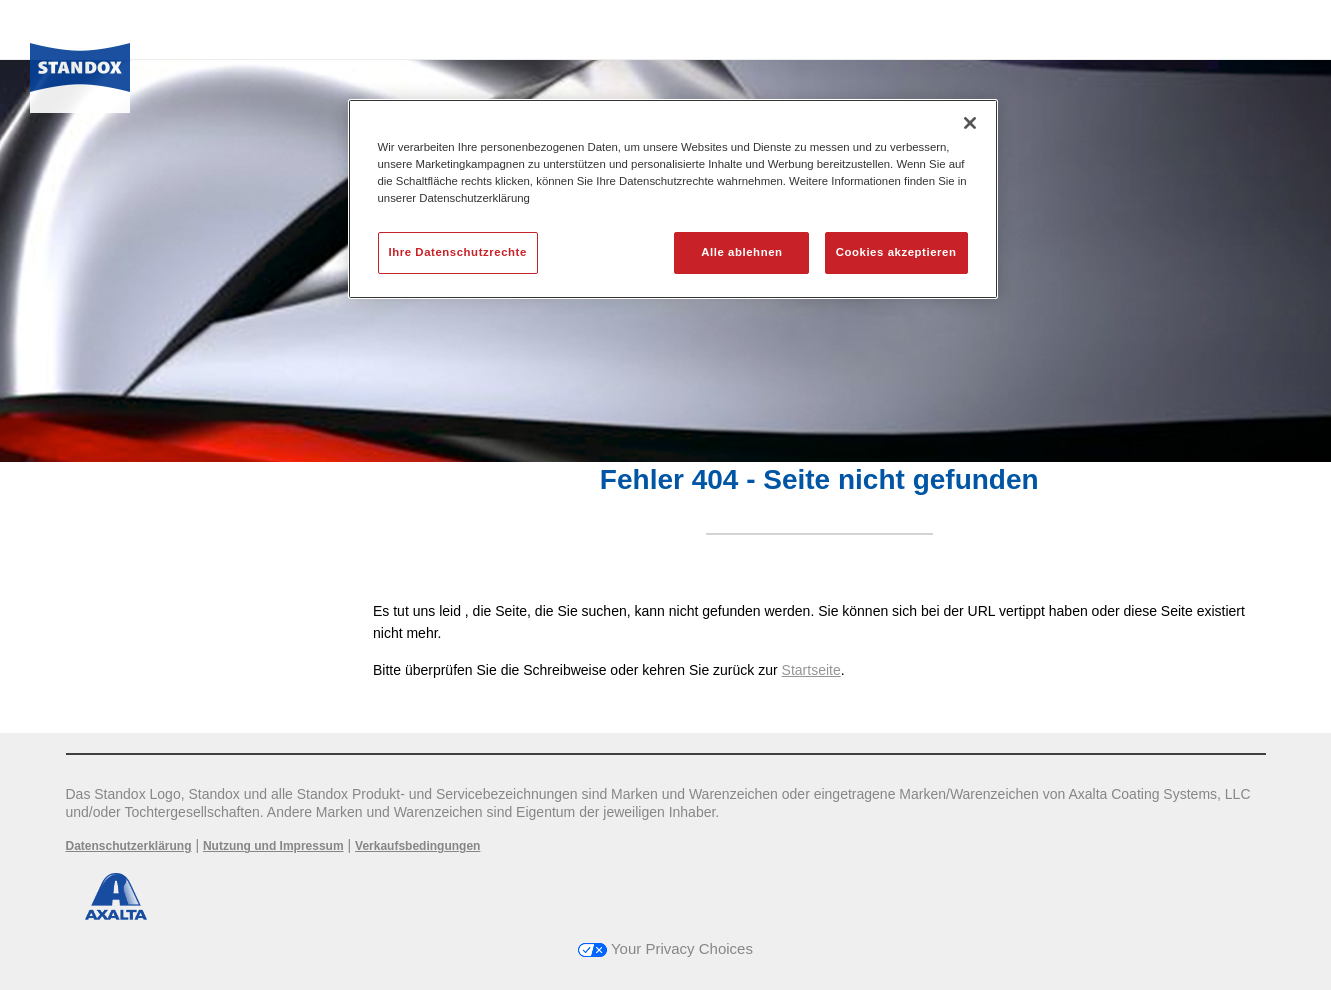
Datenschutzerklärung (129, 846)
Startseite (811, 670)
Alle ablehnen (741, 252)
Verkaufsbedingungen (417, 846)
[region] (673, 199)
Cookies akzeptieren (896, 252)
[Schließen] (970, 123)
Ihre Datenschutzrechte (458, 252)
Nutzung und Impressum (273, 846)
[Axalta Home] (80, 73)
